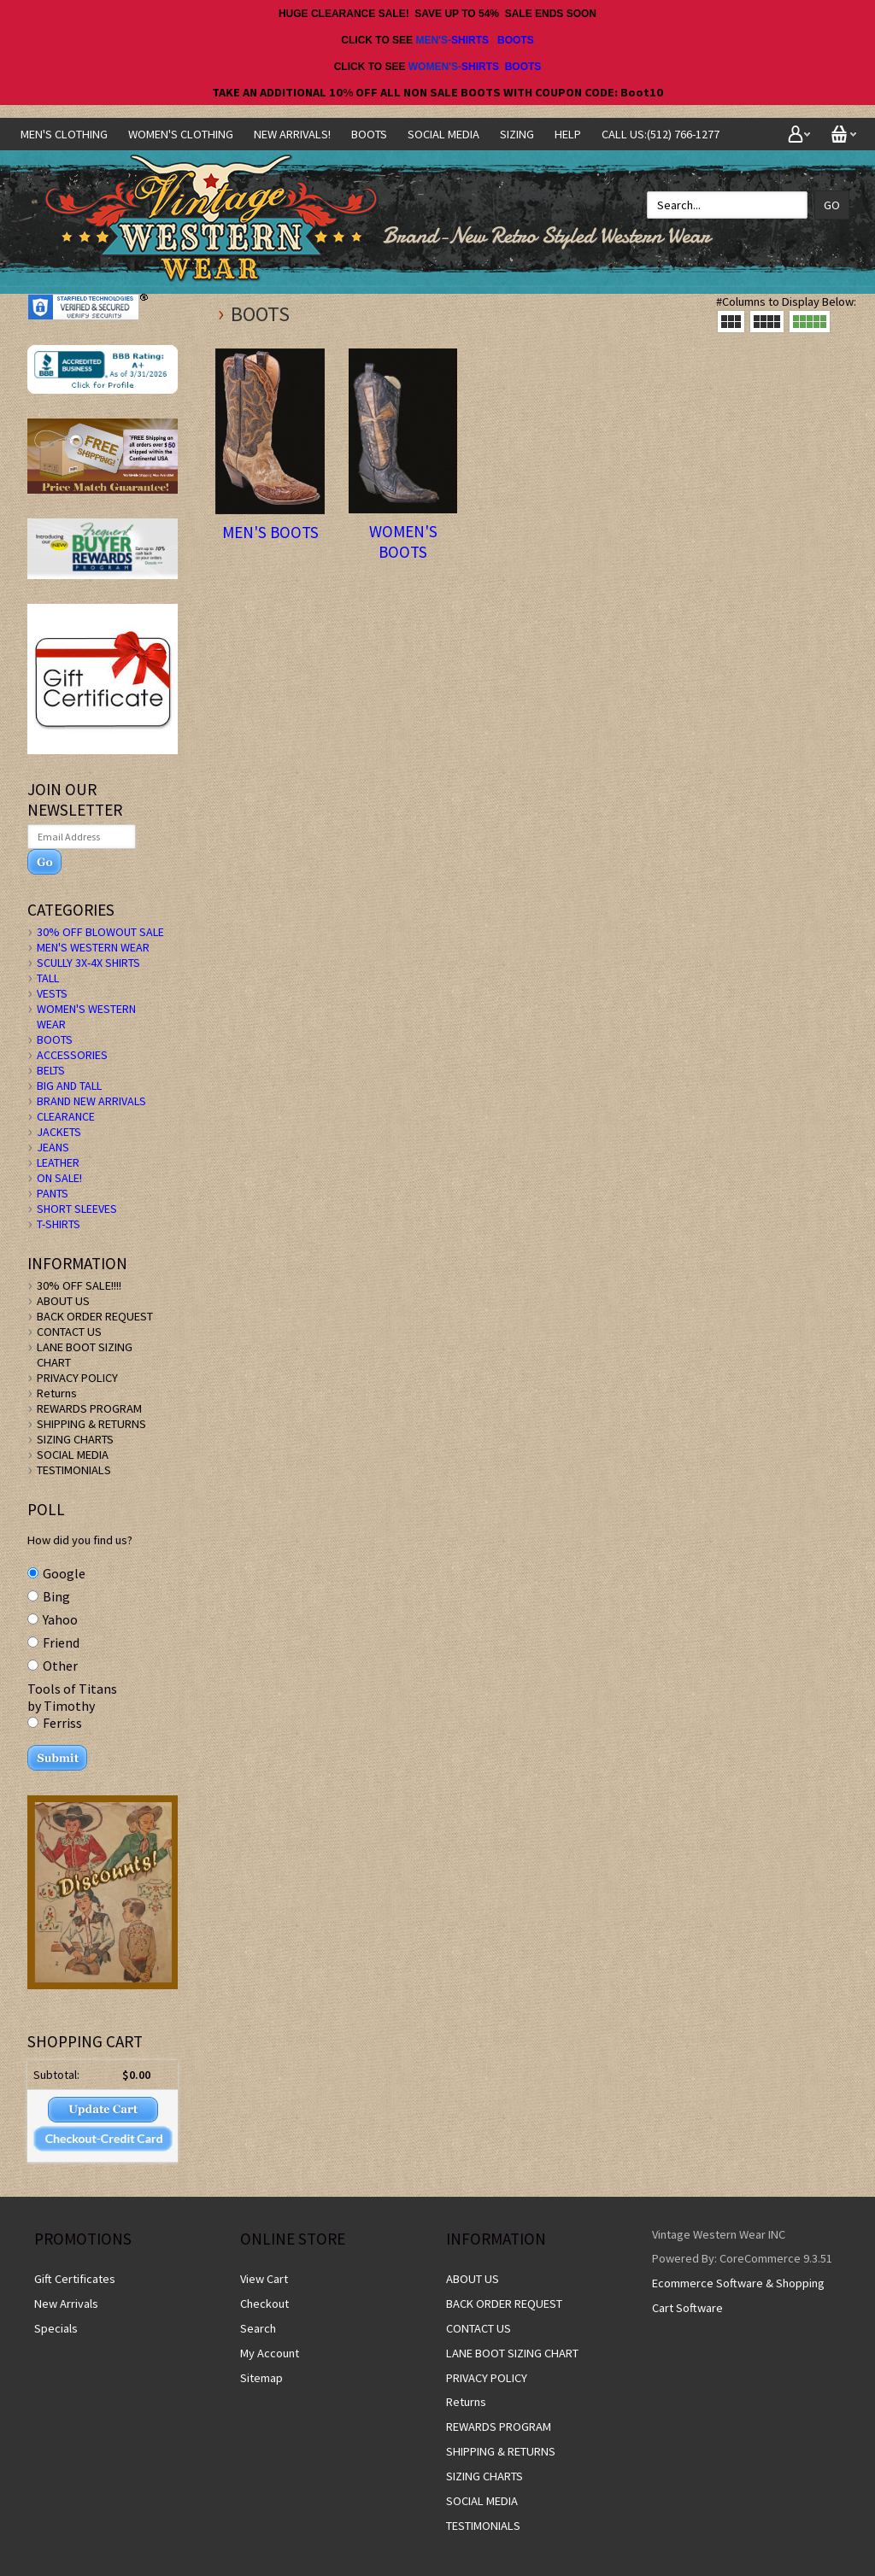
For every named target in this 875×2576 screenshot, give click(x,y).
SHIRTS (470, 40)
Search (258, 2328)
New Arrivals (66, 2303)
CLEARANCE (66, 1116)
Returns (57, 1393)
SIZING (517, 134)
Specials (56, 2328)
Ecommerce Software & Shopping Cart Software (738, 2295)
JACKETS (59, 1131)
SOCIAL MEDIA (443, 134)
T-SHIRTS (58, 1224)
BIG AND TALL (69, 1085)
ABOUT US (63, 1300)
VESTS (52, 993)
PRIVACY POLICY (77, 1377)
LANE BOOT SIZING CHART (512, 2353)
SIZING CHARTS (75, 1439)
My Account (269, 2353)
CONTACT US (69, 1331)
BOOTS (515, 40)
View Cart (264, 2278)
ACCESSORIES (72, 1055)
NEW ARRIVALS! (292, 134)
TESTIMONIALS (74, 1470)
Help (568, 134)
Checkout (264, 2303)
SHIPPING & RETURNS (91, 1423)
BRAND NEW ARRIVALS (91, 1101)
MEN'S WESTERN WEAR (93, 947)
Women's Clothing (180, 134)
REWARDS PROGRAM (89, 1408)
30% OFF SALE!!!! (79, 1285)
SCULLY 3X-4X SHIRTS (88, 962)
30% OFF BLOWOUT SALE (100, 932)
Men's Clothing (64, 134)
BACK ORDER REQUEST (95, 1316)
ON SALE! (59, 1178)
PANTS (52, 1193)
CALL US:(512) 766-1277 (660, 134)
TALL (48, 978)
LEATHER (58, 1162)
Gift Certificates (74, 2278)
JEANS (53, 1147)
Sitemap (261, 2378)
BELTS (51, 1070)
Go (832, 205)
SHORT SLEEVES (77, 1208)
